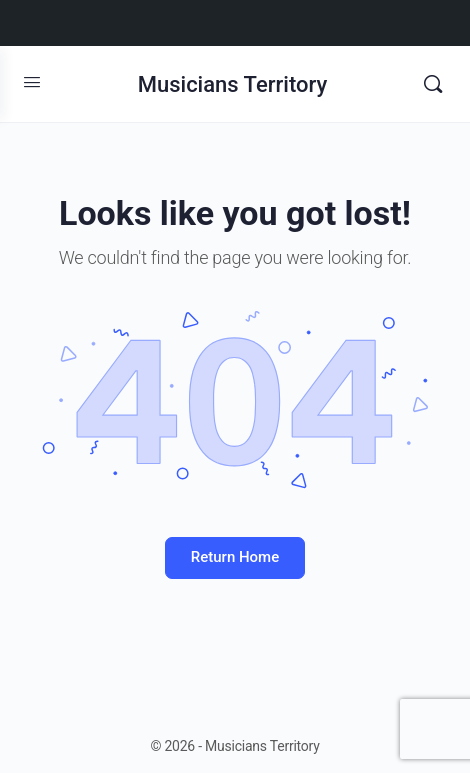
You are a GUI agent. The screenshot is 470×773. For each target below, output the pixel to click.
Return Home (235, 557)
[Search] (433, 84)
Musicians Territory (233, 84)
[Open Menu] (32, 82)
